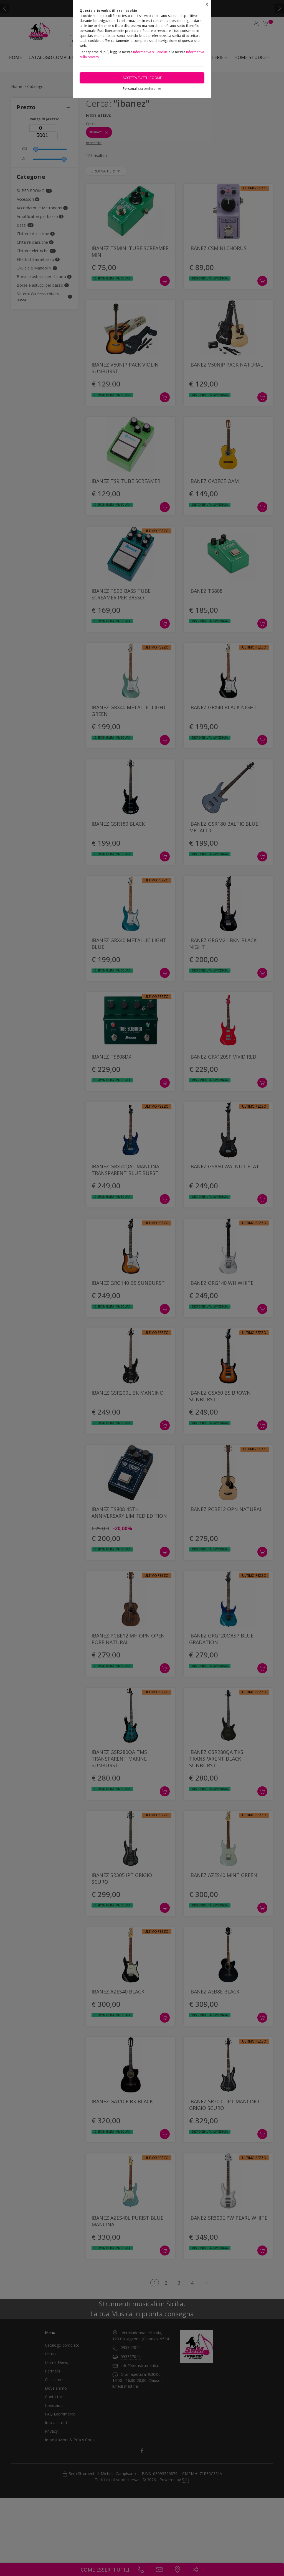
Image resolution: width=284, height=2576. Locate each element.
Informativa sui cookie (150, 52)
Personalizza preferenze (142, 88)
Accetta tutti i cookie (142, 77)
